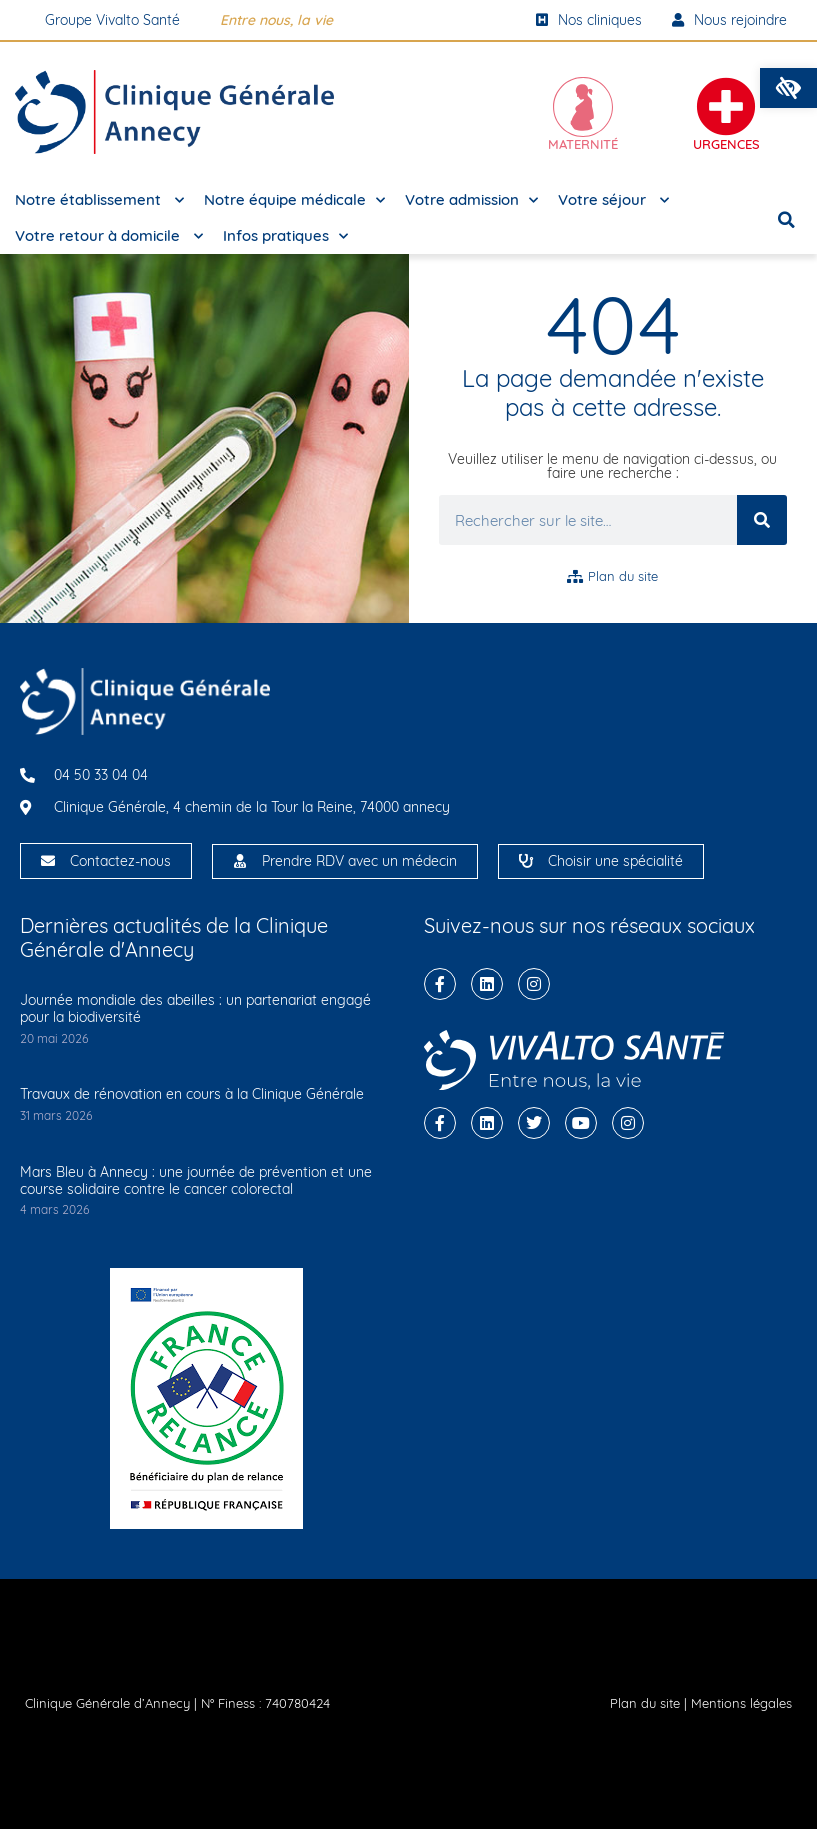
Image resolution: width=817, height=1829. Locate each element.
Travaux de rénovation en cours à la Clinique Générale (192, 1094)
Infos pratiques (285, 236)
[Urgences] (726, 107)
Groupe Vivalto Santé (112, 20)
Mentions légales (741, 1703)
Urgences (726, 144)
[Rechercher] (762, 520)
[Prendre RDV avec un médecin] (240, 861)
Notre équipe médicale (294, 200)
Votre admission (471, 200)
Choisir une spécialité (615, 861)
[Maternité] (583, 107)
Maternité (583, 144)
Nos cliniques (589, 20)
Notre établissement (99, 200)
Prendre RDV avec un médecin (359, 861)
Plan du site (645, 1703)
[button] (788, 88)
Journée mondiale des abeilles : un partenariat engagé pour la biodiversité (195, 1008)
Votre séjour (613, 200)
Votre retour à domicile (109, 236)
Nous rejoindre (729, 20)
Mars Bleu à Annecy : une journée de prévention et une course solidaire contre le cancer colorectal (196, 1180)
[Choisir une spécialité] (526, 861)
